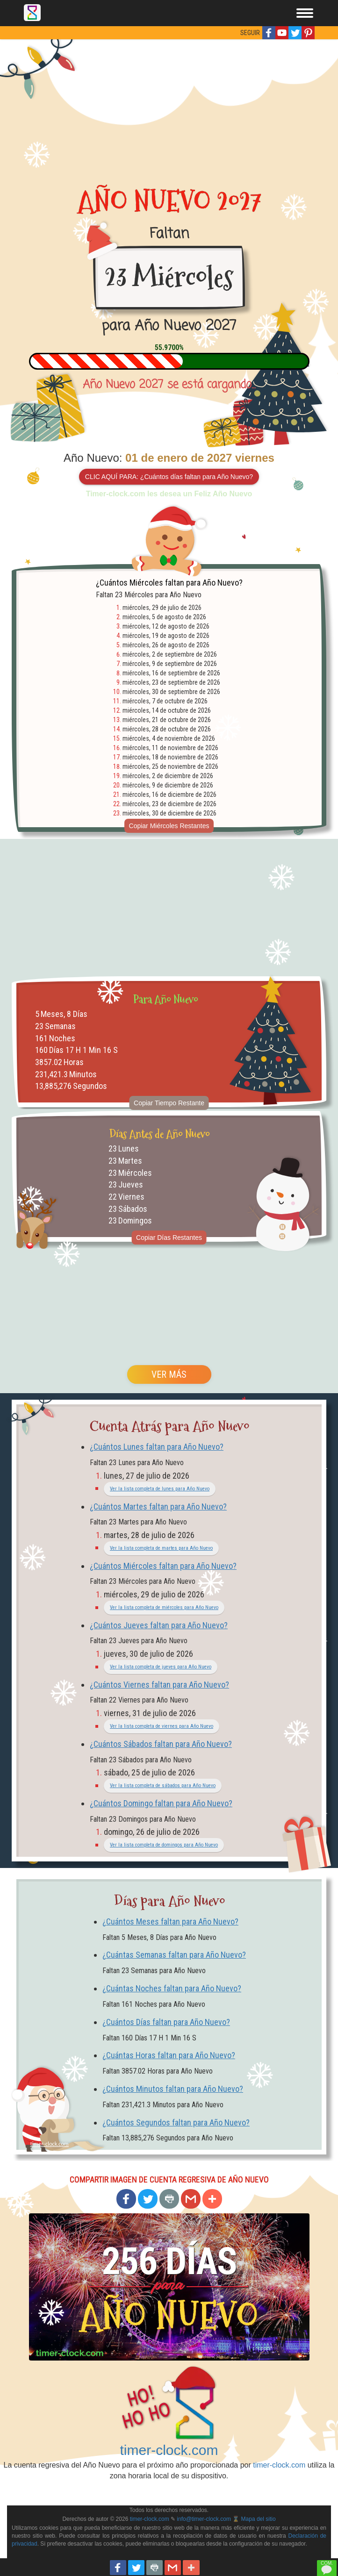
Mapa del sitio (258, 2519)
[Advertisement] (169, 109)
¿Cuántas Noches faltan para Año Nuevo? (171, 1988)
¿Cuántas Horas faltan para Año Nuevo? (168, 2055)
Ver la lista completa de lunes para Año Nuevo (159, 1489)
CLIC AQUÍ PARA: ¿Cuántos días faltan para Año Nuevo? (169, 476)
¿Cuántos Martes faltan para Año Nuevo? (158, 1506)
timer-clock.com (169, 2450)
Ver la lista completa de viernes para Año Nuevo (161, 1726)
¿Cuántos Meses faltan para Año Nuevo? (170, 1921)
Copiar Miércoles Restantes (169, 826)
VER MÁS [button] (169, 1374)
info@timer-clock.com (204, 2519)
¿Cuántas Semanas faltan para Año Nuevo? (174, 1955)
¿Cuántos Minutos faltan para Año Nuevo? (172, 2089)
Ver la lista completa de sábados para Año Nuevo (163, 1785)
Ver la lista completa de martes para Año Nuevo (161, 1548)
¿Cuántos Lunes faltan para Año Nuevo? (156, 1447)
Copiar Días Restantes (169, 1237)
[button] (268, 32)
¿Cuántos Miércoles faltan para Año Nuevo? (163, 1566)
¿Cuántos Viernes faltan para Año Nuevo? (159, 1684)
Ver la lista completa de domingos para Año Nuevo (164, 1845)
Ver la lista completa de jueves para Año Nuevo (160, 1667)
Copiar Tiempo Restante (169, 1103)
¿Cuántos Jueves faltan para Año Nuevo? (159, 1625)
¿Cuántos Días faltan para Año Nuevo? (166, 2022)
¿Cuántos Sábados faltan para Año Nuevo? (161, 1744)
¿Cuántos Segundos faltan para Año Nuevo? (176, 2122)
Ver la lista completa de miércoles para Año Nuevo (164, 1607)
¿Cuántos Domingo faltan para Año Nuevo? (161, 1803)
